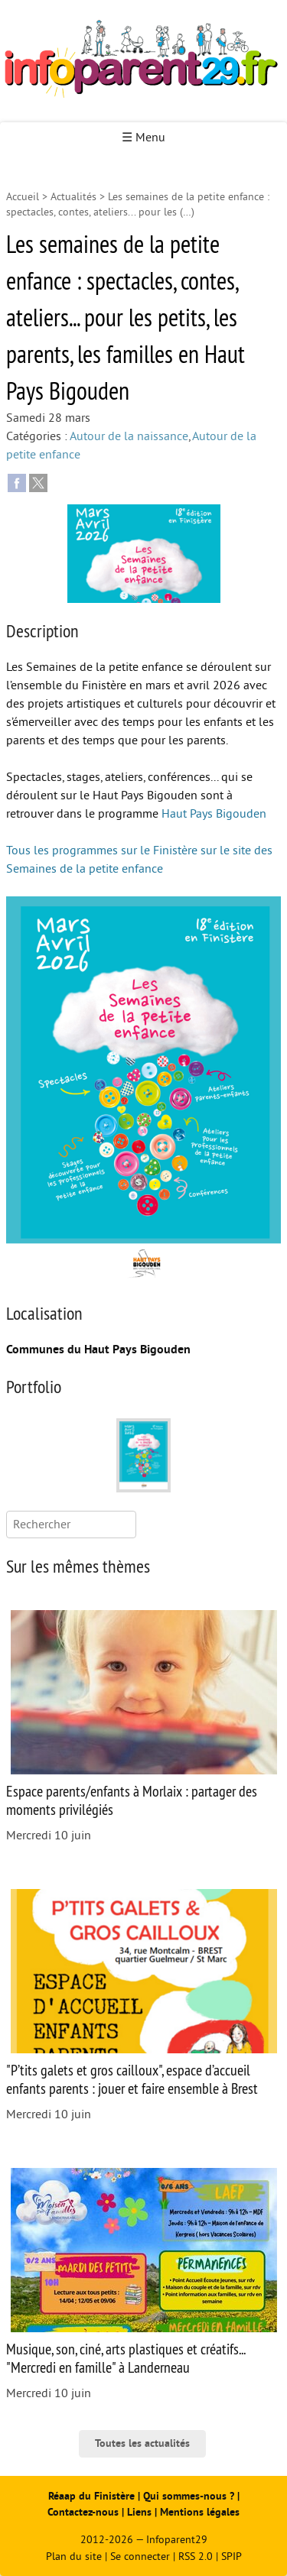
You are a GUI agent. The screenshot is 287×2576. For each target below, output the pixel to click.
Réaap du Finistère (91, 2496)
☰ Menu (143, 137)
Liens (139, 2512)
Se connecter (140, 2556)
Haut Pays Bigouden (213, 814)
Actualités (73, 197)
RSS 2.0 (195, 2556)
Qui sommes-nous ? (190, 2496)
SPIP (231, 2556)
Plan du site (74, 2556)
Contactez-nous (83, 2512)
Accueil (22, 197)
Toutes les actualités (142, 2443)
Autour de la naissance (129, 436)
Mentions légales (200, 2512)
